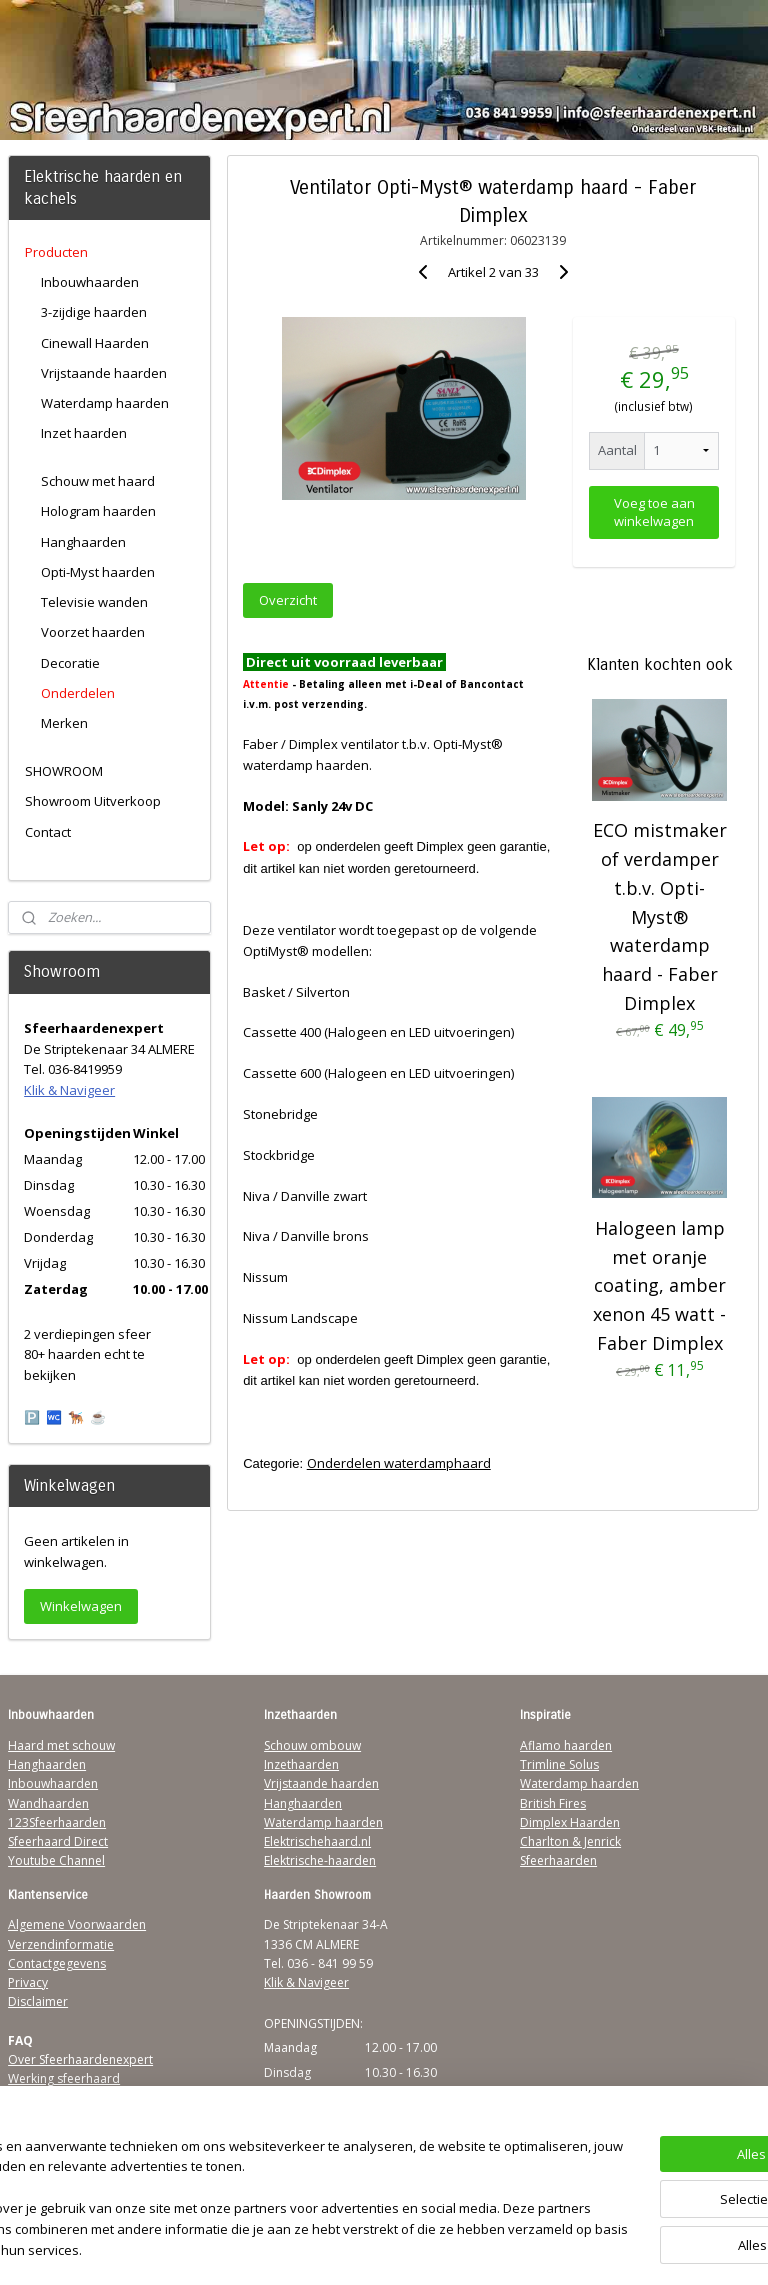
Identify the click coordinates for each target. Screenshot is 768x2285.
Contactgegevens (57, 1963)
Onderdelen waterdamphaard (399, 1463)
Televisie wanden (94, 602)
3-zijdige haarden (94, 312)
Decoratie (70, 663)
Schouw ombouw (312, 1745)
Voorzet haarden (93, 632)
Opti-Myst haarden (98, 572)
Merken (64, 723)
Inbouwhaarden (90, 282)
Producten (56, 252)
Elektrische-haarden (320, 1860)
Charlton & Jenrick (570, 1841)
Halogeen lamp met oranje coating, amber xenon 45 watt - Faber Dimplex (660, 1285)
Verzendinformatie (61, 1944)
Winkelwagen (81, 1606)
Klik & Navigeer (69, 1090)
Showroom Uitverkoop (93, 801)
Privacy (28, 1982)
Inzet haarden (84, 433)
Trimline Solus (559, 1764)
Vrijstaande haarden (104, 373)
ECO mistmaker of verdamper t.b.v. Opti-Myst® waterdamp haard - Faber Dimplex (660, 916)
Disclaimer (38, 2001)
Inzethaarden (301, 1764)
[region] (252, 2190)
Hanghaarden (83, 542)
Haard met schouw (61, 1745)
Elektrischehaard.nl (317, 1841)
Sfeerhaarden (558, 1860)
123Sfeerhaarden (57, 1822)
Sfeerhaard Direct (58, 1841)
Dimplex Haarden (570, 1822)
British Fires (553, 1803)
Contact (48, 832)
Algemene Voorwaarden (77, 1924)
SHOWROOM (64, 771)
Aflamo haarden (566, 1745)
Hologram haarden (98, 511)
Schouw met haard (98, 481)
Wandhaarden (48, 1803)
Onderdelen (78, 693)
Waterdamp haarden (105, 403)
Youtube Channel (56, 1860)
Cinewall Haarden (95, 343)
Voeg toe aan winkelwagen (654, 511)
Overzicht (289, 600)
